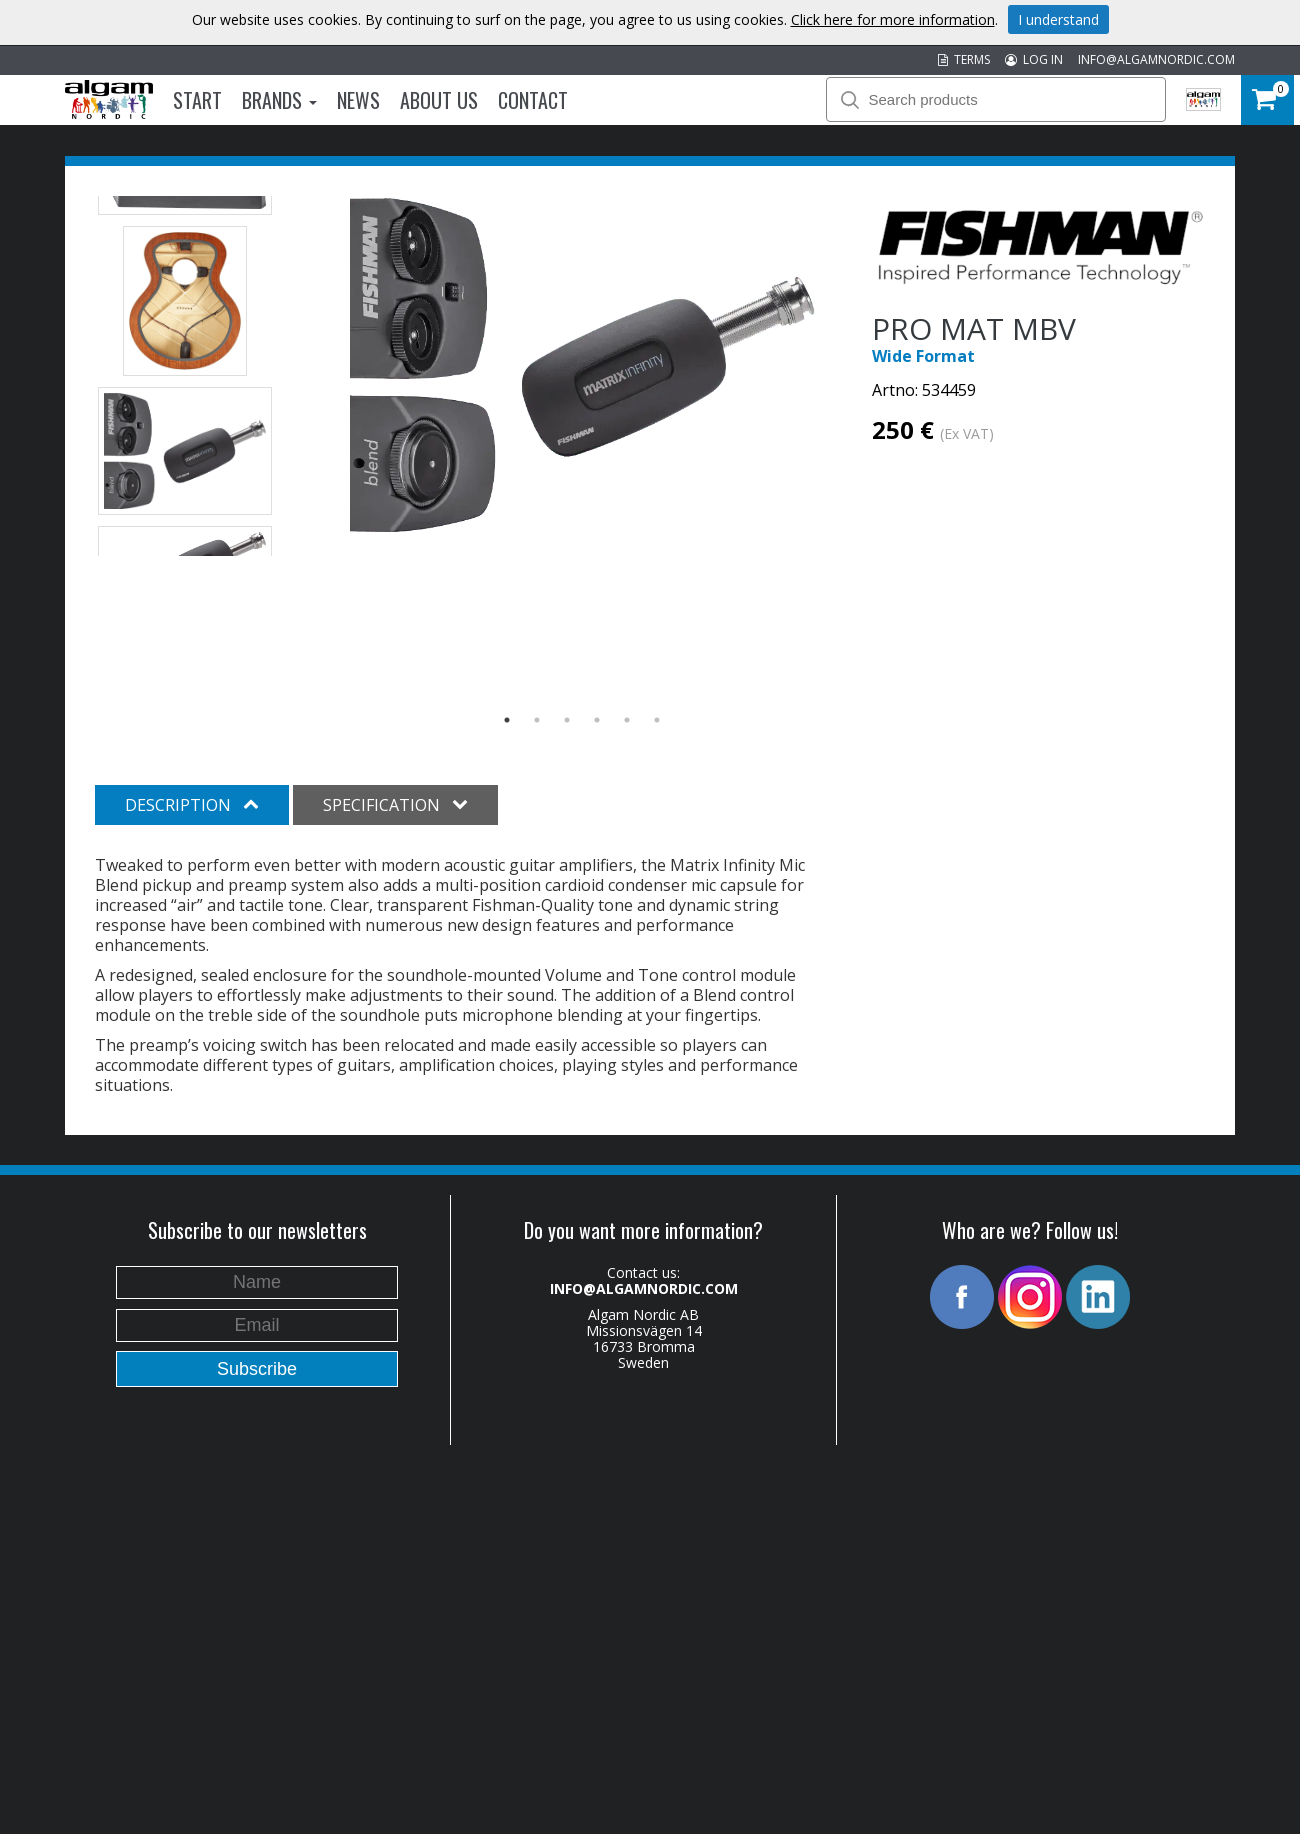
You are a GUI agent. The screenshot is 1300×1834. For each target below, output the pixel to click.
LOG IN (1034, 59)
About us (439, 100)
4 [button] (597, 720)
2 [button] (537, 720)
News (358, 100)
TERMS (964, 59)
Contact (533, 100)
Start (197, 100)
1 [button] (507, 720)
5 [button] (627, 720)
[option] (582, 365)
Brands (279, 100)
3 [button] (567, 720)
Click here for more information (893, 19)
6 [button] (657, 720)
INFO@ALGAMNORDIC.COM (1156, 59)
